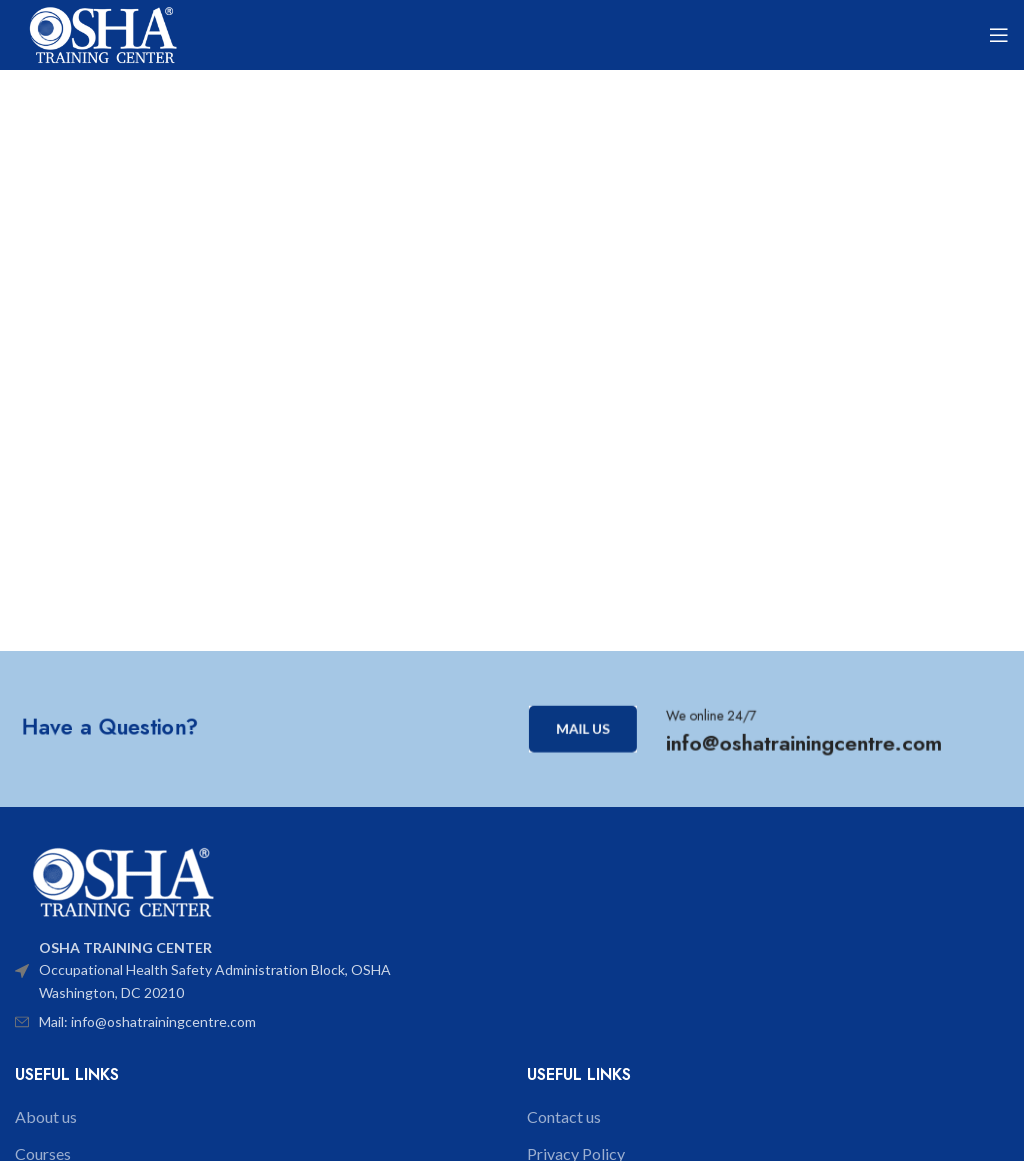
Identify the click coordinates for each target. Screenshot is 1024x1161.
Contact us (564, 1116)
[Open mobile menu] (999, 35)
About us (46, 1116)
